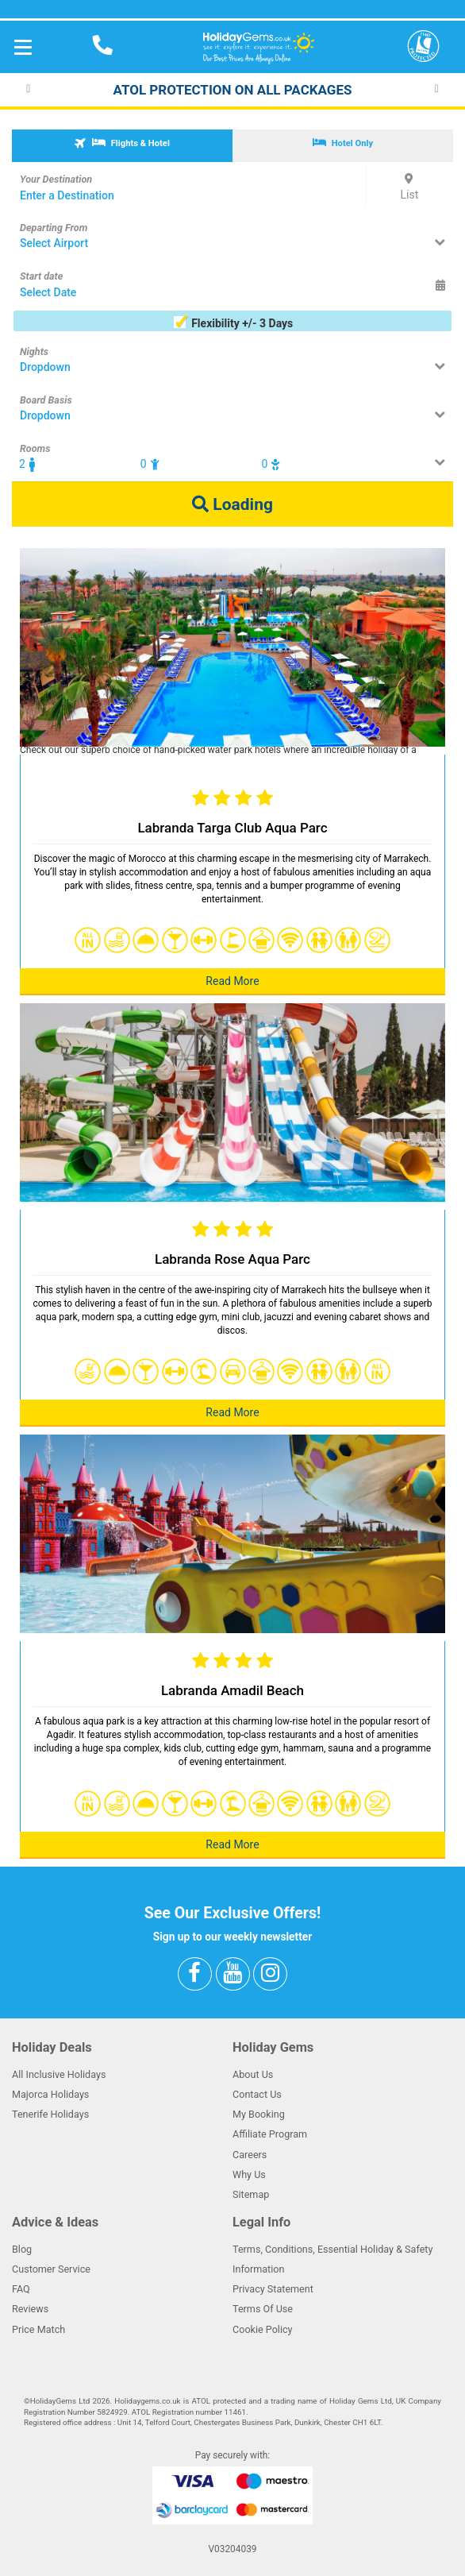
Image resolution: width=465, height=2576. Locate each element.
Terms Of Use (262, 2309)
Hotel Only (343, 143)
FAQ (21, 2289)
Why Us (249, 2174)
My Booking (258, 2114)
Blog (22, 2249)
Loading (232, 504)
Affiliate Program (269, 2134)
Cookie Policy (262, 2329)
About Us (252, 2074)
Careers (249, 2155)
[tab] (122, 145)
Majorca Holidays (50, 2094)
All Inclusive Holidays (59, 2074)
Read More (232, 981)
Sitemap (250, 2194)
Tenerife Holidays (50, 2114)
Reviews (30, 2309)
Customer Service (51, 2269)
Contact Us (257, 2094)
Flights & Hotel (121, 143)
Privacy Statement (272, 2289)
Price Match (38, 2329)
